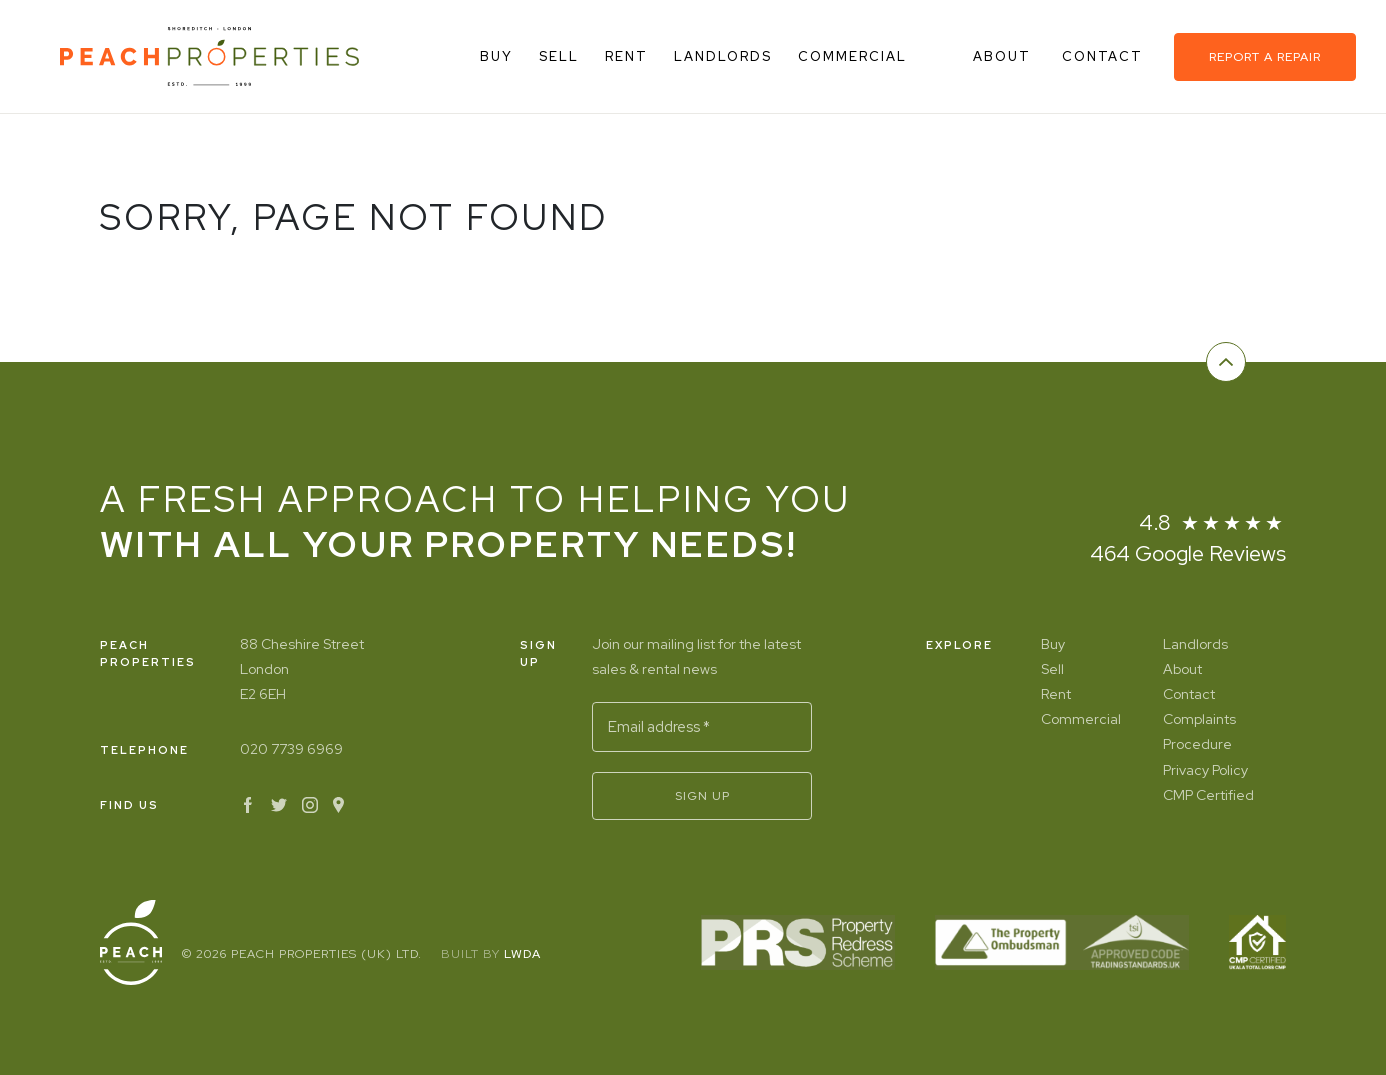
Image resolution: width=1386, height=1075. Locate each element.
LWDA (522, 954)
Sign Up (702, 796)
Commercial (852, 56)
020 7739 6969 (291, 749)
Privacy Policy (1205, 770)
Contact (1105, 56)
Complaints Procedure (1199, 731)
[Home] (209, 56)
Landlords (723, 56)
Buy (496, 56)
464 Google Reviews (1188, 553)
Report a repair (1265, 57)
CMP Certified (1208, 795)
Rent (626, 56)
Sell (559, 56)
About (1004, 56)
